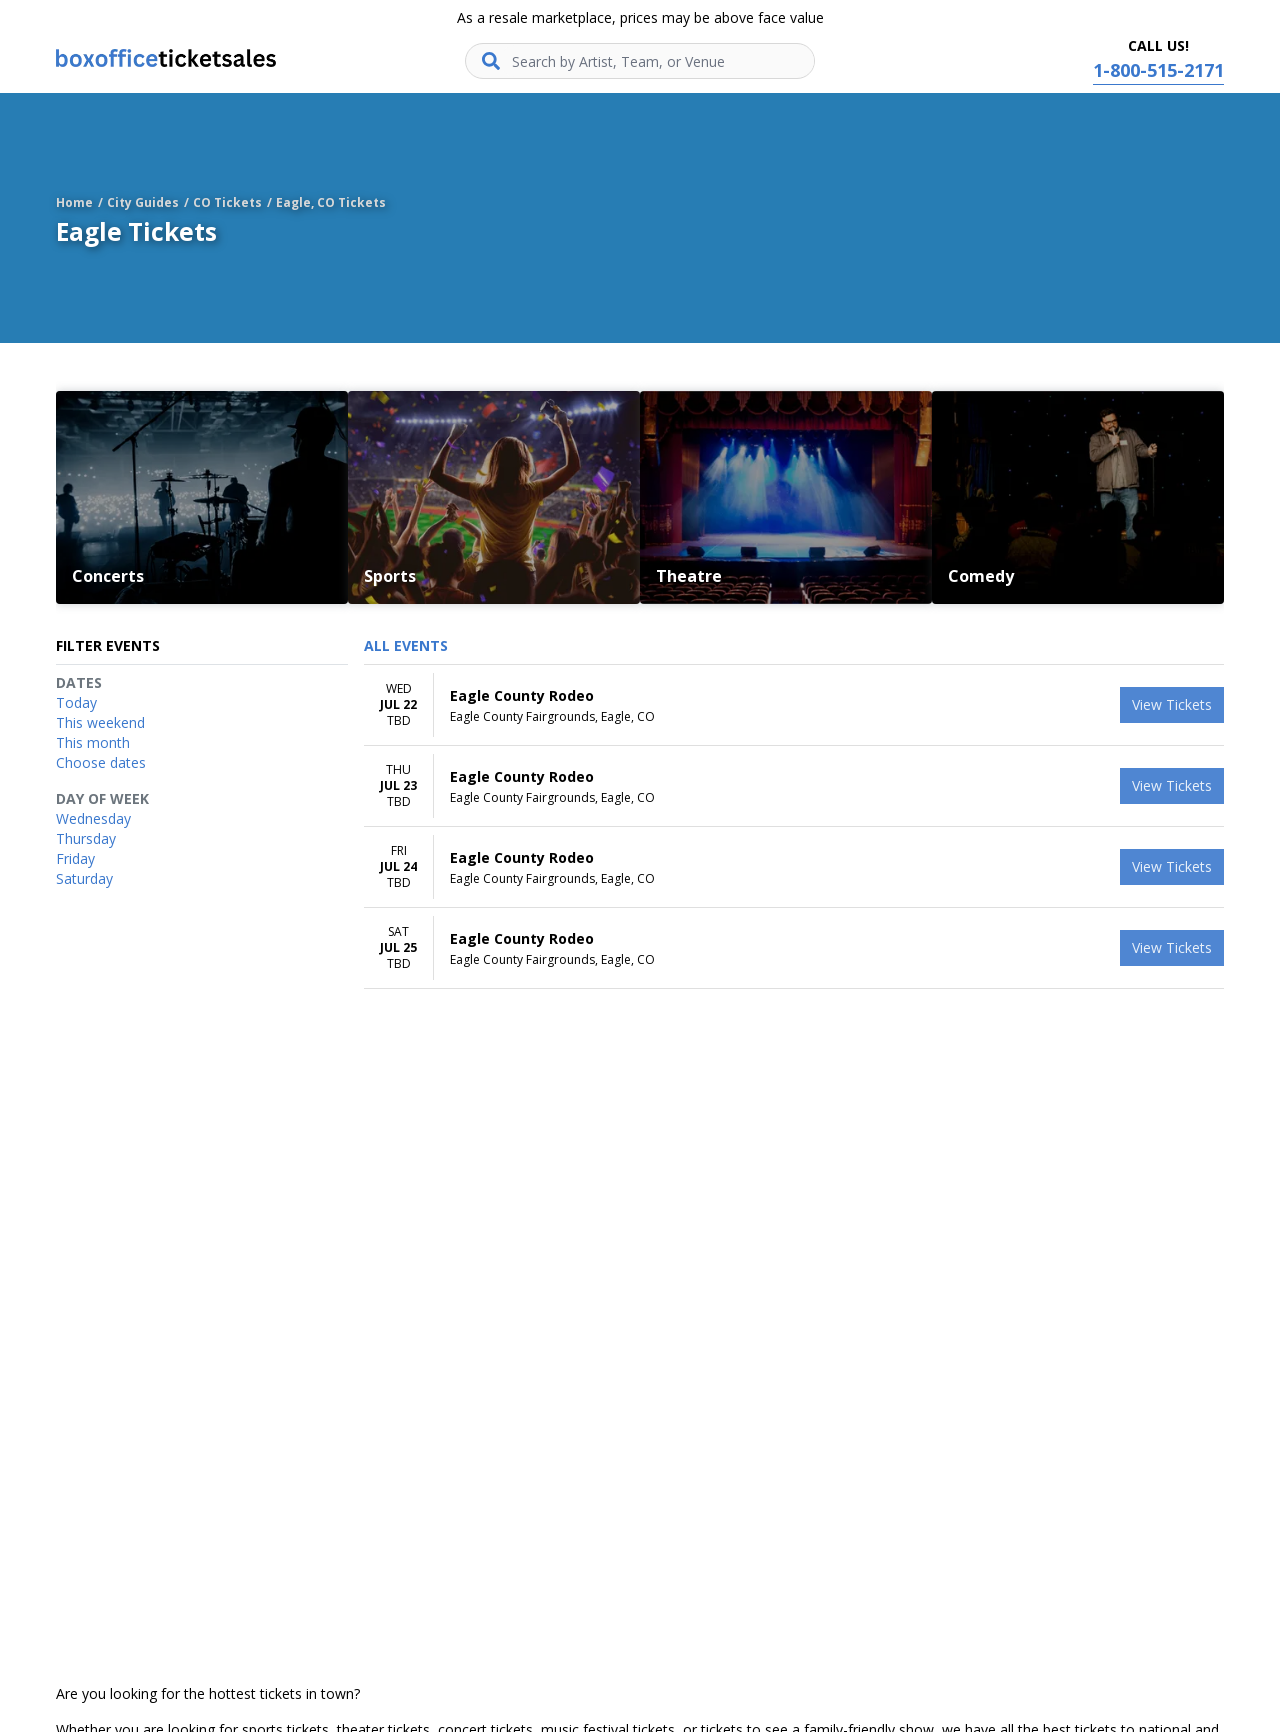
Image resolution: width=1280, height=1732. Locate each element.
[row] (794, 705)
